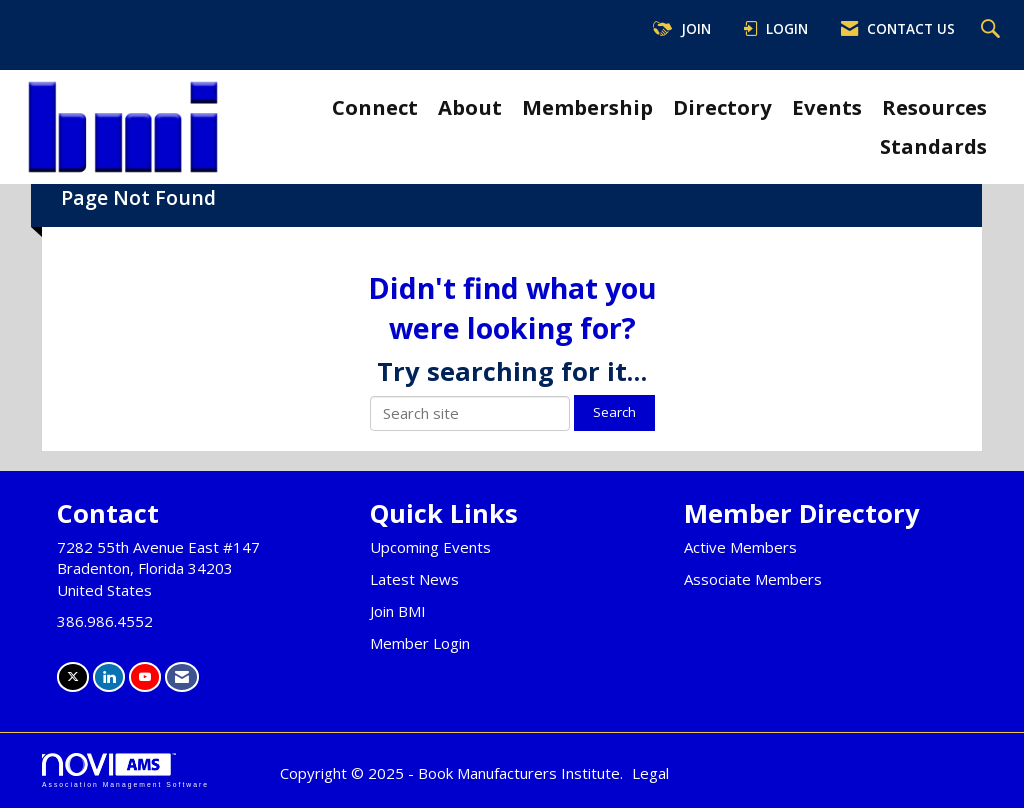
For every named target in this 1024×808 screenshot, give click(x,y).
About (470, 107)
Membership (587, 107)
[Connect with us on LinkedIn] (109, 676)
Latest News (414, 579)
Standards (933, 146)
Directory (722, 107)
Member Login (420, 643)
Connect (375, 107)
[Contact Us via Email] (182, 676)
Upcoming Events (430, 547)
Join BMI (398, 611)
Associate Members (753, 579)
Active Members (740, 547)
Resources (934, 107)
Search (614, 412)
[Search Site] (993, 30)
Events (827, 107)
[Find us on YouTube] (145, 676)
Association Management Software (125, 771)
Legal (650, 773)
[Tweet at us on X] (73, 676)
